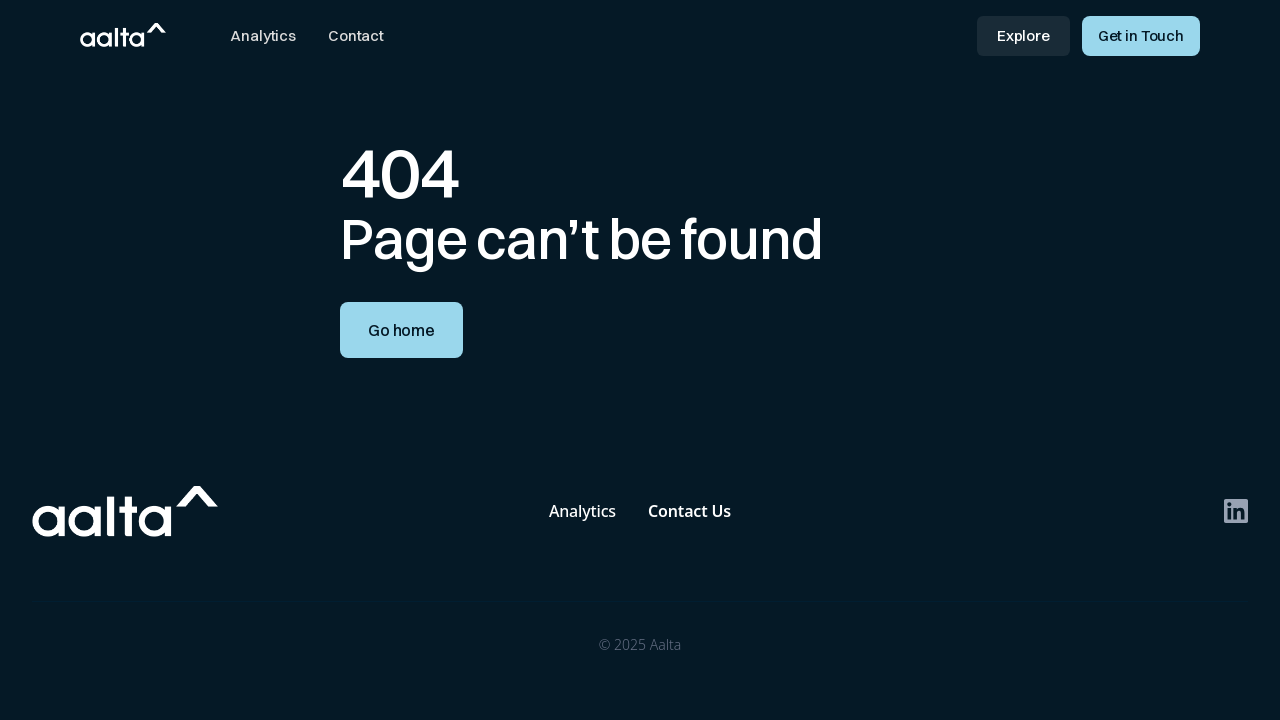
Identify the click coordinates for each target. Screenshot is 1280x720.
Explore (1023, 35)
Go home (401, 330)
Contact (356, 35)
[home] (123, 34)
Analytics (263, 35)
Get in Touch (1141, 35)
